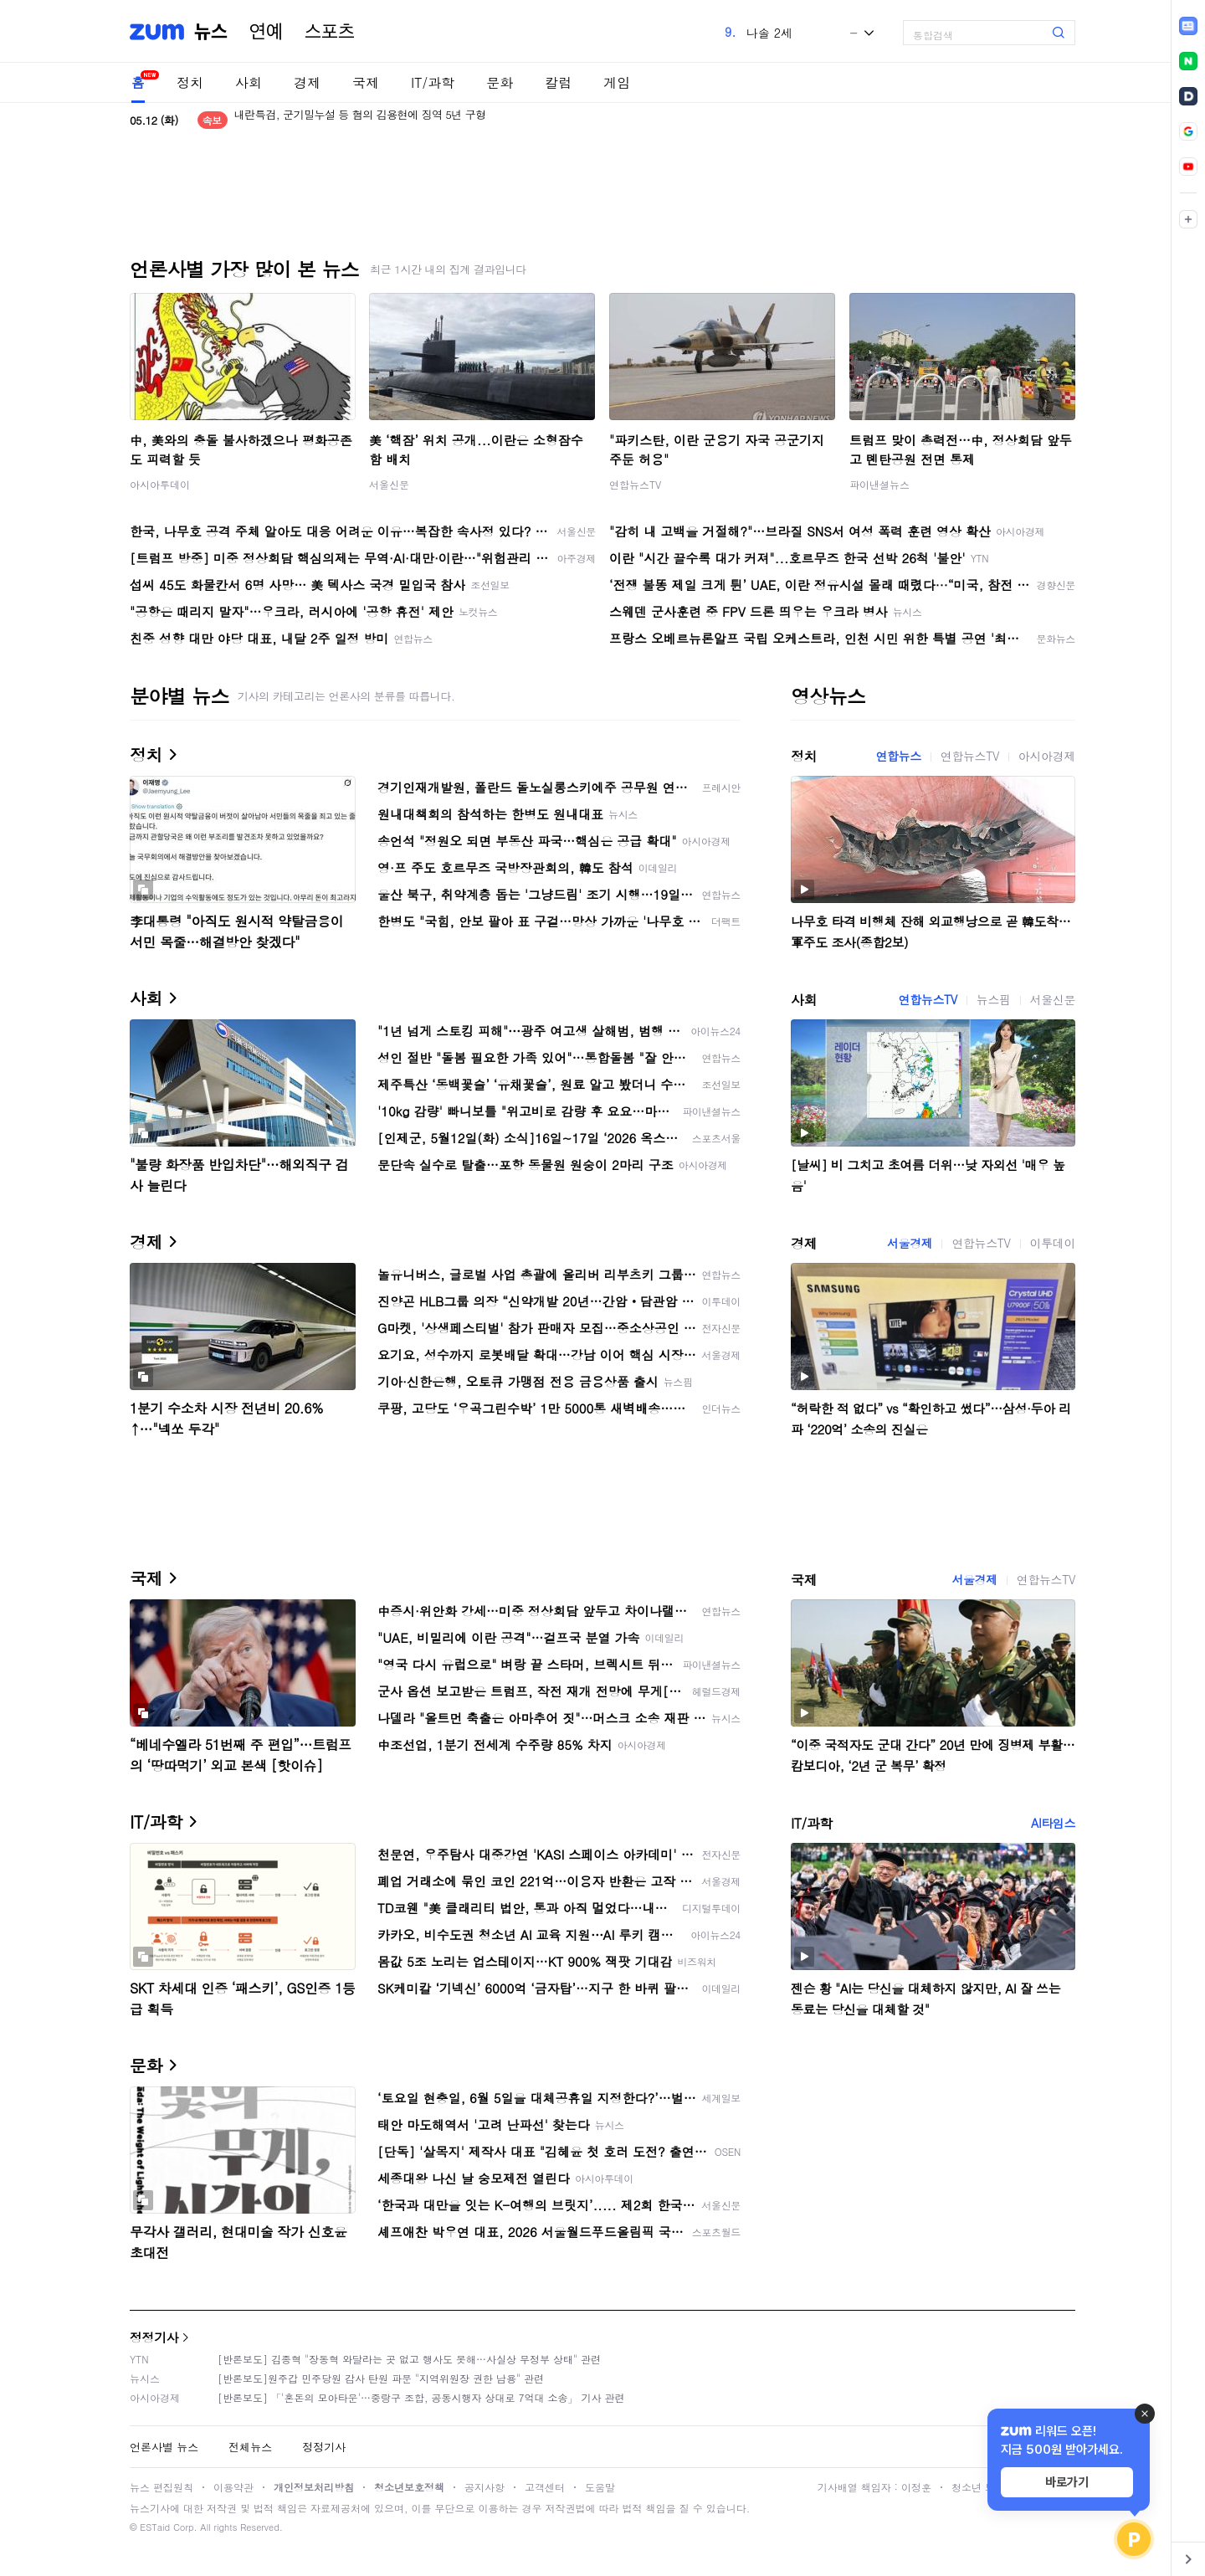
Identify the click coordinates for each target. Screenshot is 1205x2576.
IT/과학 (432, 82)
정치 (190, 82)
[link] (1188, 26)
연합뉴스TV (635, 484)
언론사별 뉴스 (164, 2447)
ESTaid (155, 2527)
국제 (365, 82)
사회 (248, 82)
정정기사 (154, 2337)
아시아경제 (1046, 755)
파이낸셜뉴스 (879, 484)
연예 (266, 32)
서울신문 (389, 484)
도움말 (600, 2487)
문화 (499, 82)
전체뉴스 (250, 2447)
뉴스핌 (994, 999)
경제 (307, 82)
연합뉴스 (897, 755)
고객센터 (545, 2487)
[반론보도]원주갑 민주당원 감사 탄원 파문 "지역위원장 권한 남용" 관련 (381, 2378)
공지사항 (484, 2487)
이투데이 (1052, 1242)
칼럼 (558, 82)
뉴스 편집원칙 (161, 2487)
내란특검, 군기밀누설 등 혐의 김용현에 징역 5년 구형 (360, 120)
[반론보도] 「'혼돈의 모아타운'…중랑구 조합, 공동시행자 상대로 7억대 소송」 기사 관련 (421, 2397)
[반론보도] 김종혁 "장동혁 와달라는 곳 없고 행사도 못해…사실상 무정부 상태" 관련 (409, 2359)
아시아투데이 (160, 484)
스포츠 (330, 32)
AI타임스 (1053, 1822)
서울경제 (909, 1242)
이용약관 (233, 2487)
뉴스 (211, 32)
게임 (616, 82)
